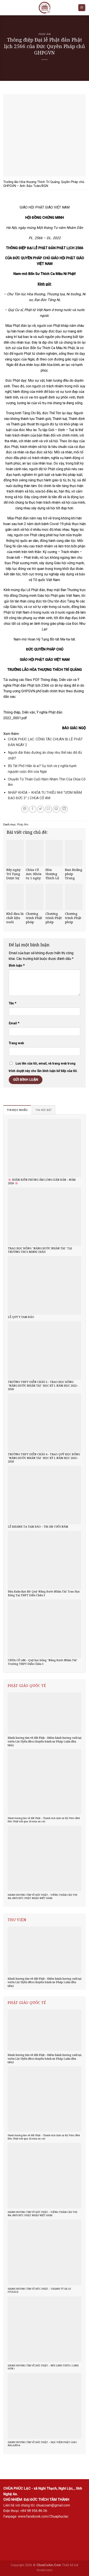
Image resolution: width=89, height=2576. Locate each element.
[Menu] (82, 7)
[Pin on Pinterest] (56, 809)
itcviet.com (44, 2570)
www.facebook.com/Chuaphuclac (43, 2516)
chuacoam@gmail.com (53, 2505)
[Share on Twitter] (40, 809)
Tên (12, 1003)
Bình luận (16, 966)
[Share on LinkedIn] (64, 809)
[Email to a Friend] (48, 809)
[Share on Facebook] (32, 809)
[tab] (17, 1109)
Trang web (16, 1043)
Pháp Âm (44, 34)
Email (14, 1023)
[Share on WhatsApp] (24, 809)
